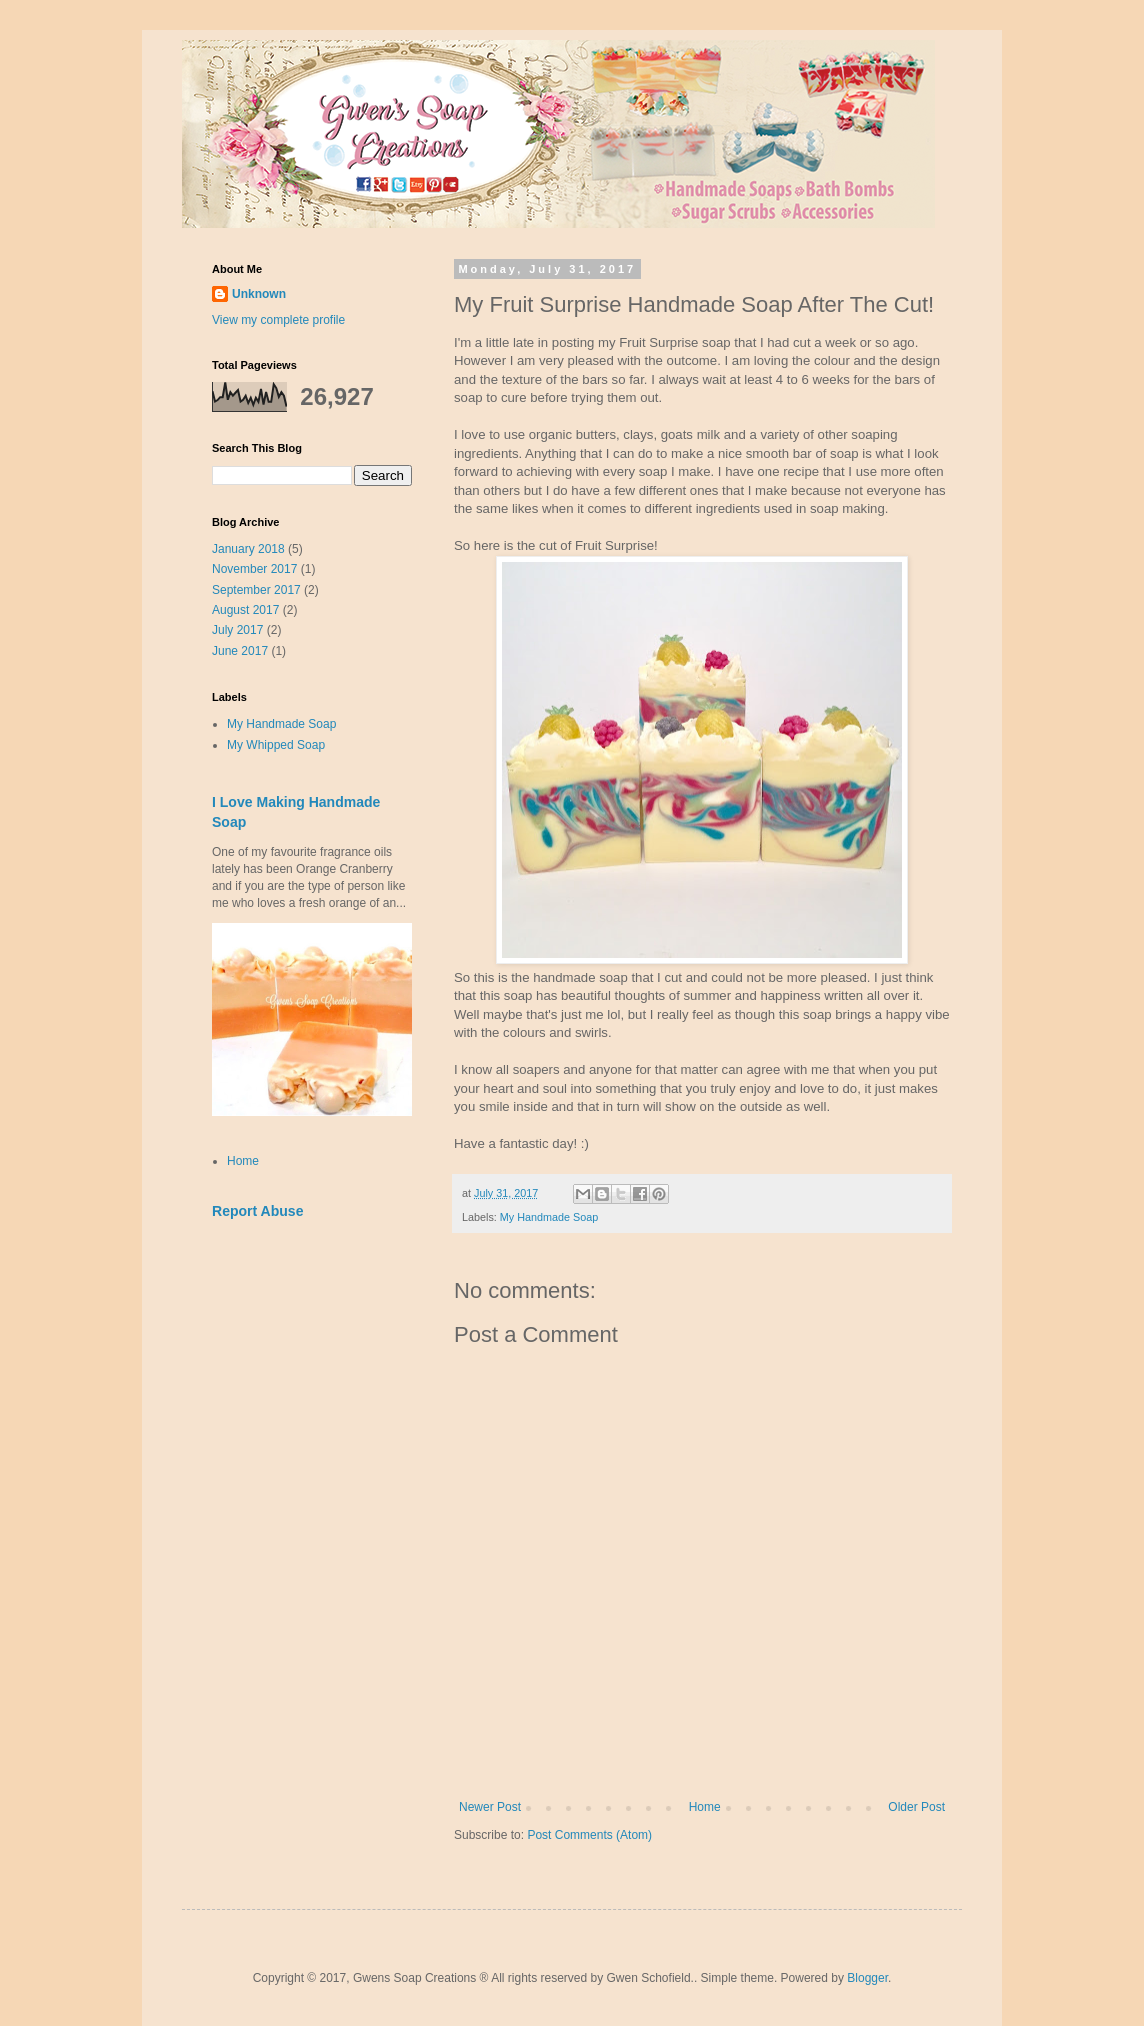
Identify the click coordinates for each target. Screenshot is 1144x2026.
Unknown (259, 294)
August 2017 (245, 610)
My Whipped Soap (276, 745)
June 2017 (240, 651)
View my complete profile (278, 320)
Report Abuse (257, 1211)
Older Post (916, 1807)
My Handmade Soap (549, 1217)
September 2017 (256, 590)
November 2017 (254, 569)
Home (705, 1807)
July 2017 (237, 630)
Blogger (867, 1978)
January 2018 (248, 549)
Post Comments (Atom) (589, 1835)
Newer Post (490, 1807)
